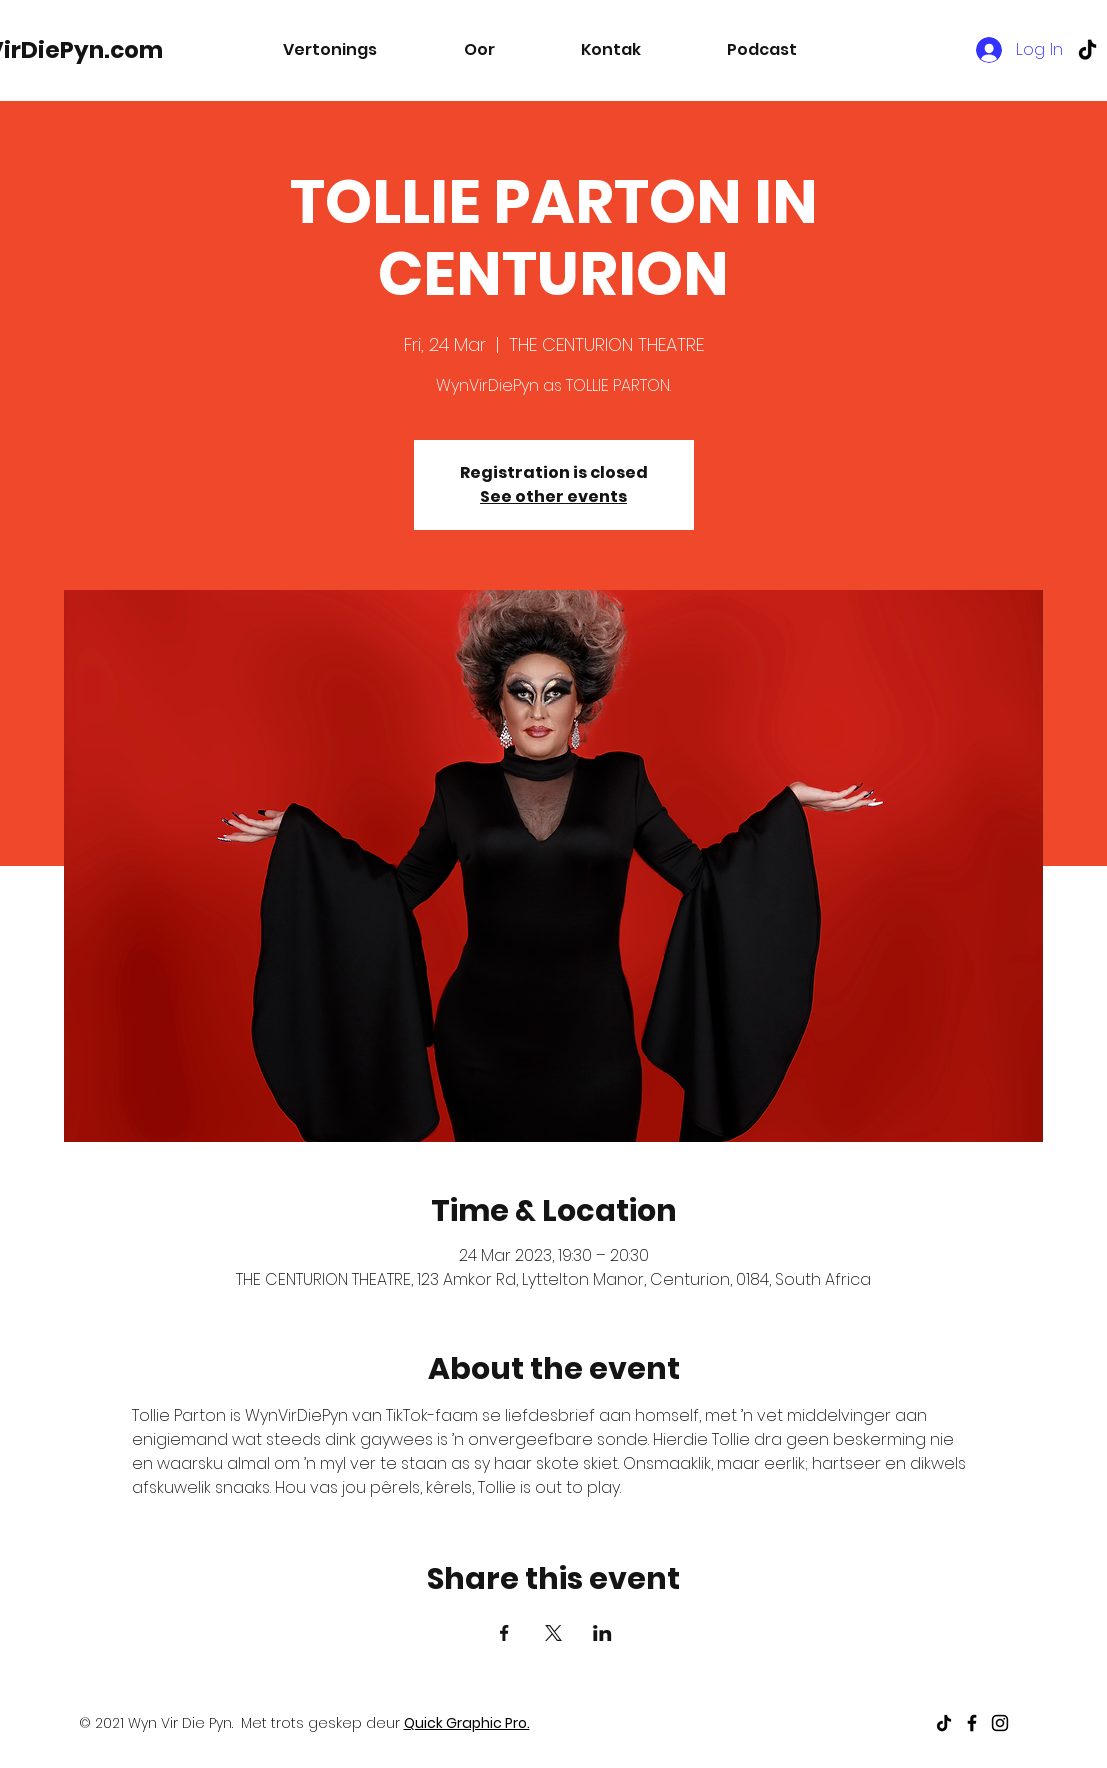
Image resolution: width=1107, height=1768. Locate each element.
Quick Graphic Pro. (467, 1723)
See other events (553, 496)
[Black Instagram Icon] (1000, 1723)
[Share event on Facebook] (504, 1633)
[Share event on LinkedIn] (602, 1633)
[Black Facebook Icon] (972, 1723)
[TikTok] (1087, 49)
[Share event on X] (553, 1633)
